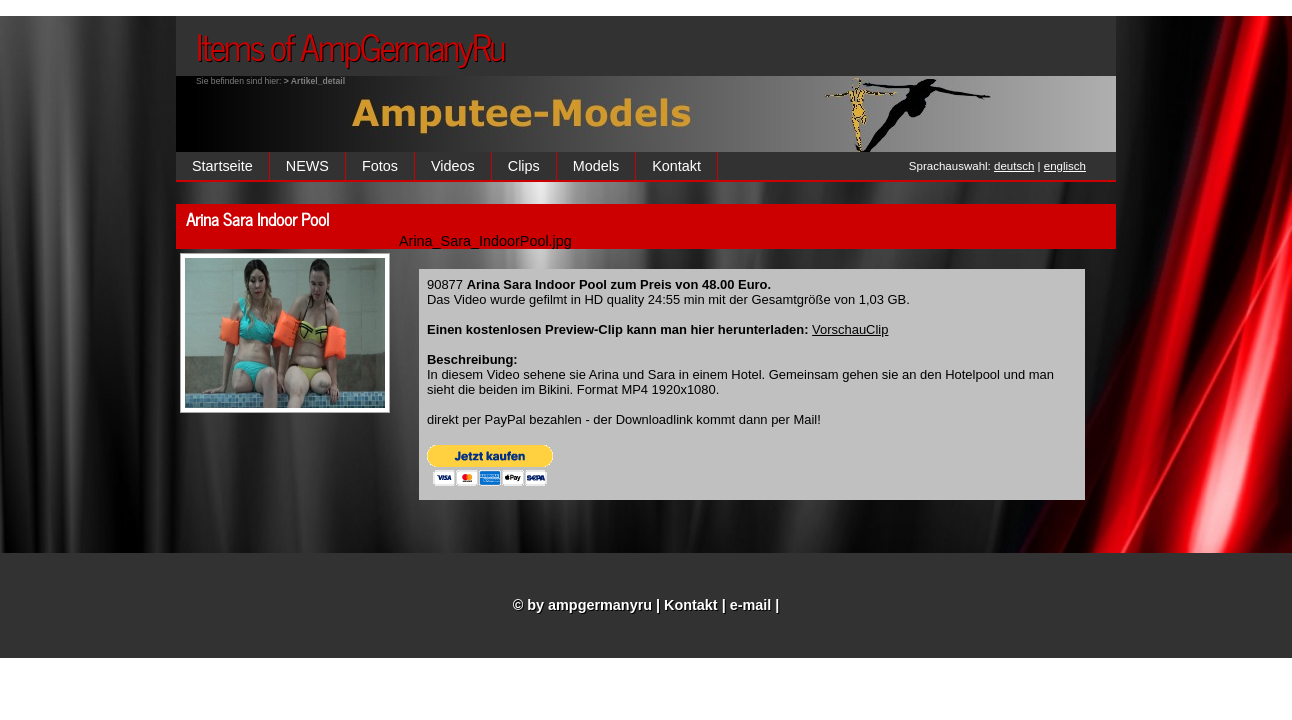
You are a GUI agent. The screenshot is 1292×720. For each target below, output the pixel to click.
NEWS (307, 166)
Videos (453, 166)
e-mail (751, 605)
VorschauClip (850, 329)
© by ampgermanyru (582, 605)
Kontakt (676, 166)
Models (596, 166)
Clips (524, 166)
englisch (1065, 166)
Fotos (380, 166)
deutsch (1014, 166)
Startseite (222, 166)
